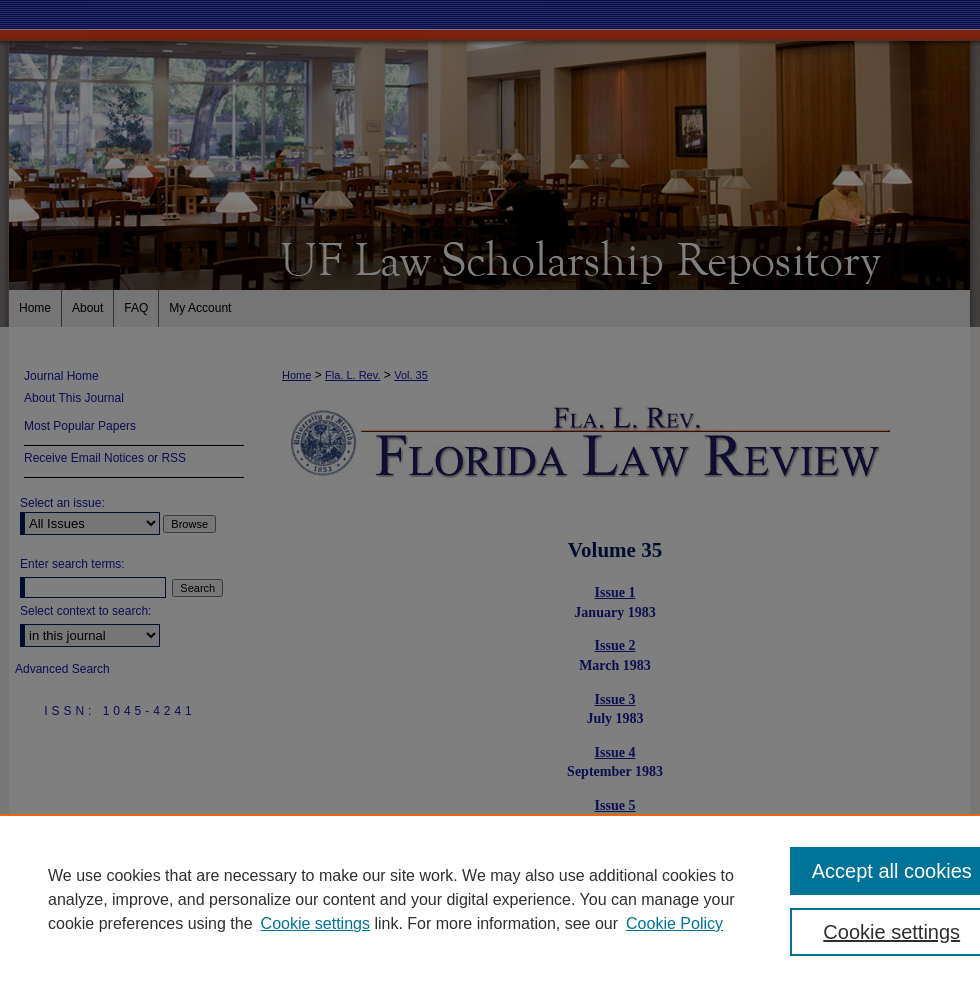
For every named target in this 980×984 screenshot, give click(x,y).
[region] (490, 899)
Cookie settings (315, 923)
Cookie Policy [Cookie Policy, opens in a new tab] (674, 923)
